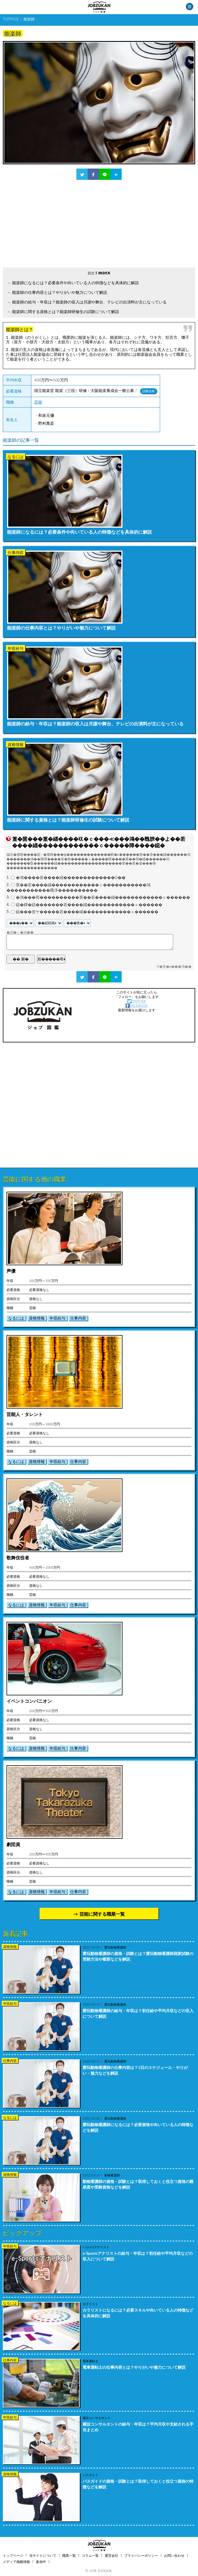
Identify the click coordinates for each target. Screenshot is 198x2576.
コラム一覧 (90, 2555)
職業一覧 (69, 2555)
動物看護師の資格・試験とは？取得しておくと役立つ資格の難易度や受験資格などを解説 (138, 2184)
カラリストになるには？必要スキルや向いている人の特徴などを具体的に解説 (138, 2313)
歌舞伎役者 (18, 1557)
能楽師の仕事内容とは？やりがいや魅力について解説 (59, 292)
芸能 (38, 402)
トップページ (13, 2555)
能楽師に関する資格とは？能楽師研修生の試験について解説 (65, 311)
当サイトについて (42, 2555)
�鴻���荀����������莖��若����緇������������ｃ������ (103, 897)
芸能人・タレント (25, 1414)
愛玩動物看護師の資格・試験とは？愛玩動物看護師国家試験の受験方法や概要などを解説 (138, 1956)
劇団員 (13, 1844)
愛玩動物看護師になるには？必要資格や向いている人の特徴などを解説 (138, 2127)
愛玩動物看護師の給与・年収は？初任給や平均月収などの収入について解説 (138, 2013)
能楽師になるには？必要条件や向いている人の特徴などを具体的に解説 (75, 282)
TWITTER (136, 1001)
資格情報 (37, 1318)
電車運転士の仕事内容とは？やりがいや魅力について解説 (134, 2367)
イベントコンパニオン (29, 1701)
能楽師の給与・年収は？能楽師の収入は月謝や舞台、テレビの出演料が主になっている (89, 301)
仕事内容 (78, 1318)
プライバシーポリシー (141, 2555)
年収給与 (57, 1318)
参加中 (41, 2562)
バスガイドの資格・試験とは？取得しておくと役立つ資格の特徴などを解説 (138, 2484)
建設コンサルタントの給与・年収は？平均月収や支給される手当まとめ (138, 2427)
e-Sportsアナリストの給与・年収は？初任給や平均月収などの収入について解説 (138, 2256)
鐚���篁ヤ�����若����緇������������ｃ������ (87, 911)
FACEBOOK (137, 1005)
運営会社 (111, 2555)
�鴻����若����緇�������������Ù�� (71, 877)
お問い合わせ (174, 2555)
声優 (11, 1270)
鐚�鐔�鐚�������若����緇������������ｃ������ (89, 904)
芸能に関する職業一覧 (102, 1914)
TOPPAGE (11, 19)
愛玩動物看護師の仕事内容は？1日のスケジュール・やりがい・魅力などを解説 (135, 2070)
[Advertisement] (99, 223)
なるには (16, 1318)
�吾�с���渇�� (175, 967)
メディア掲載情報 (16, 2562)
